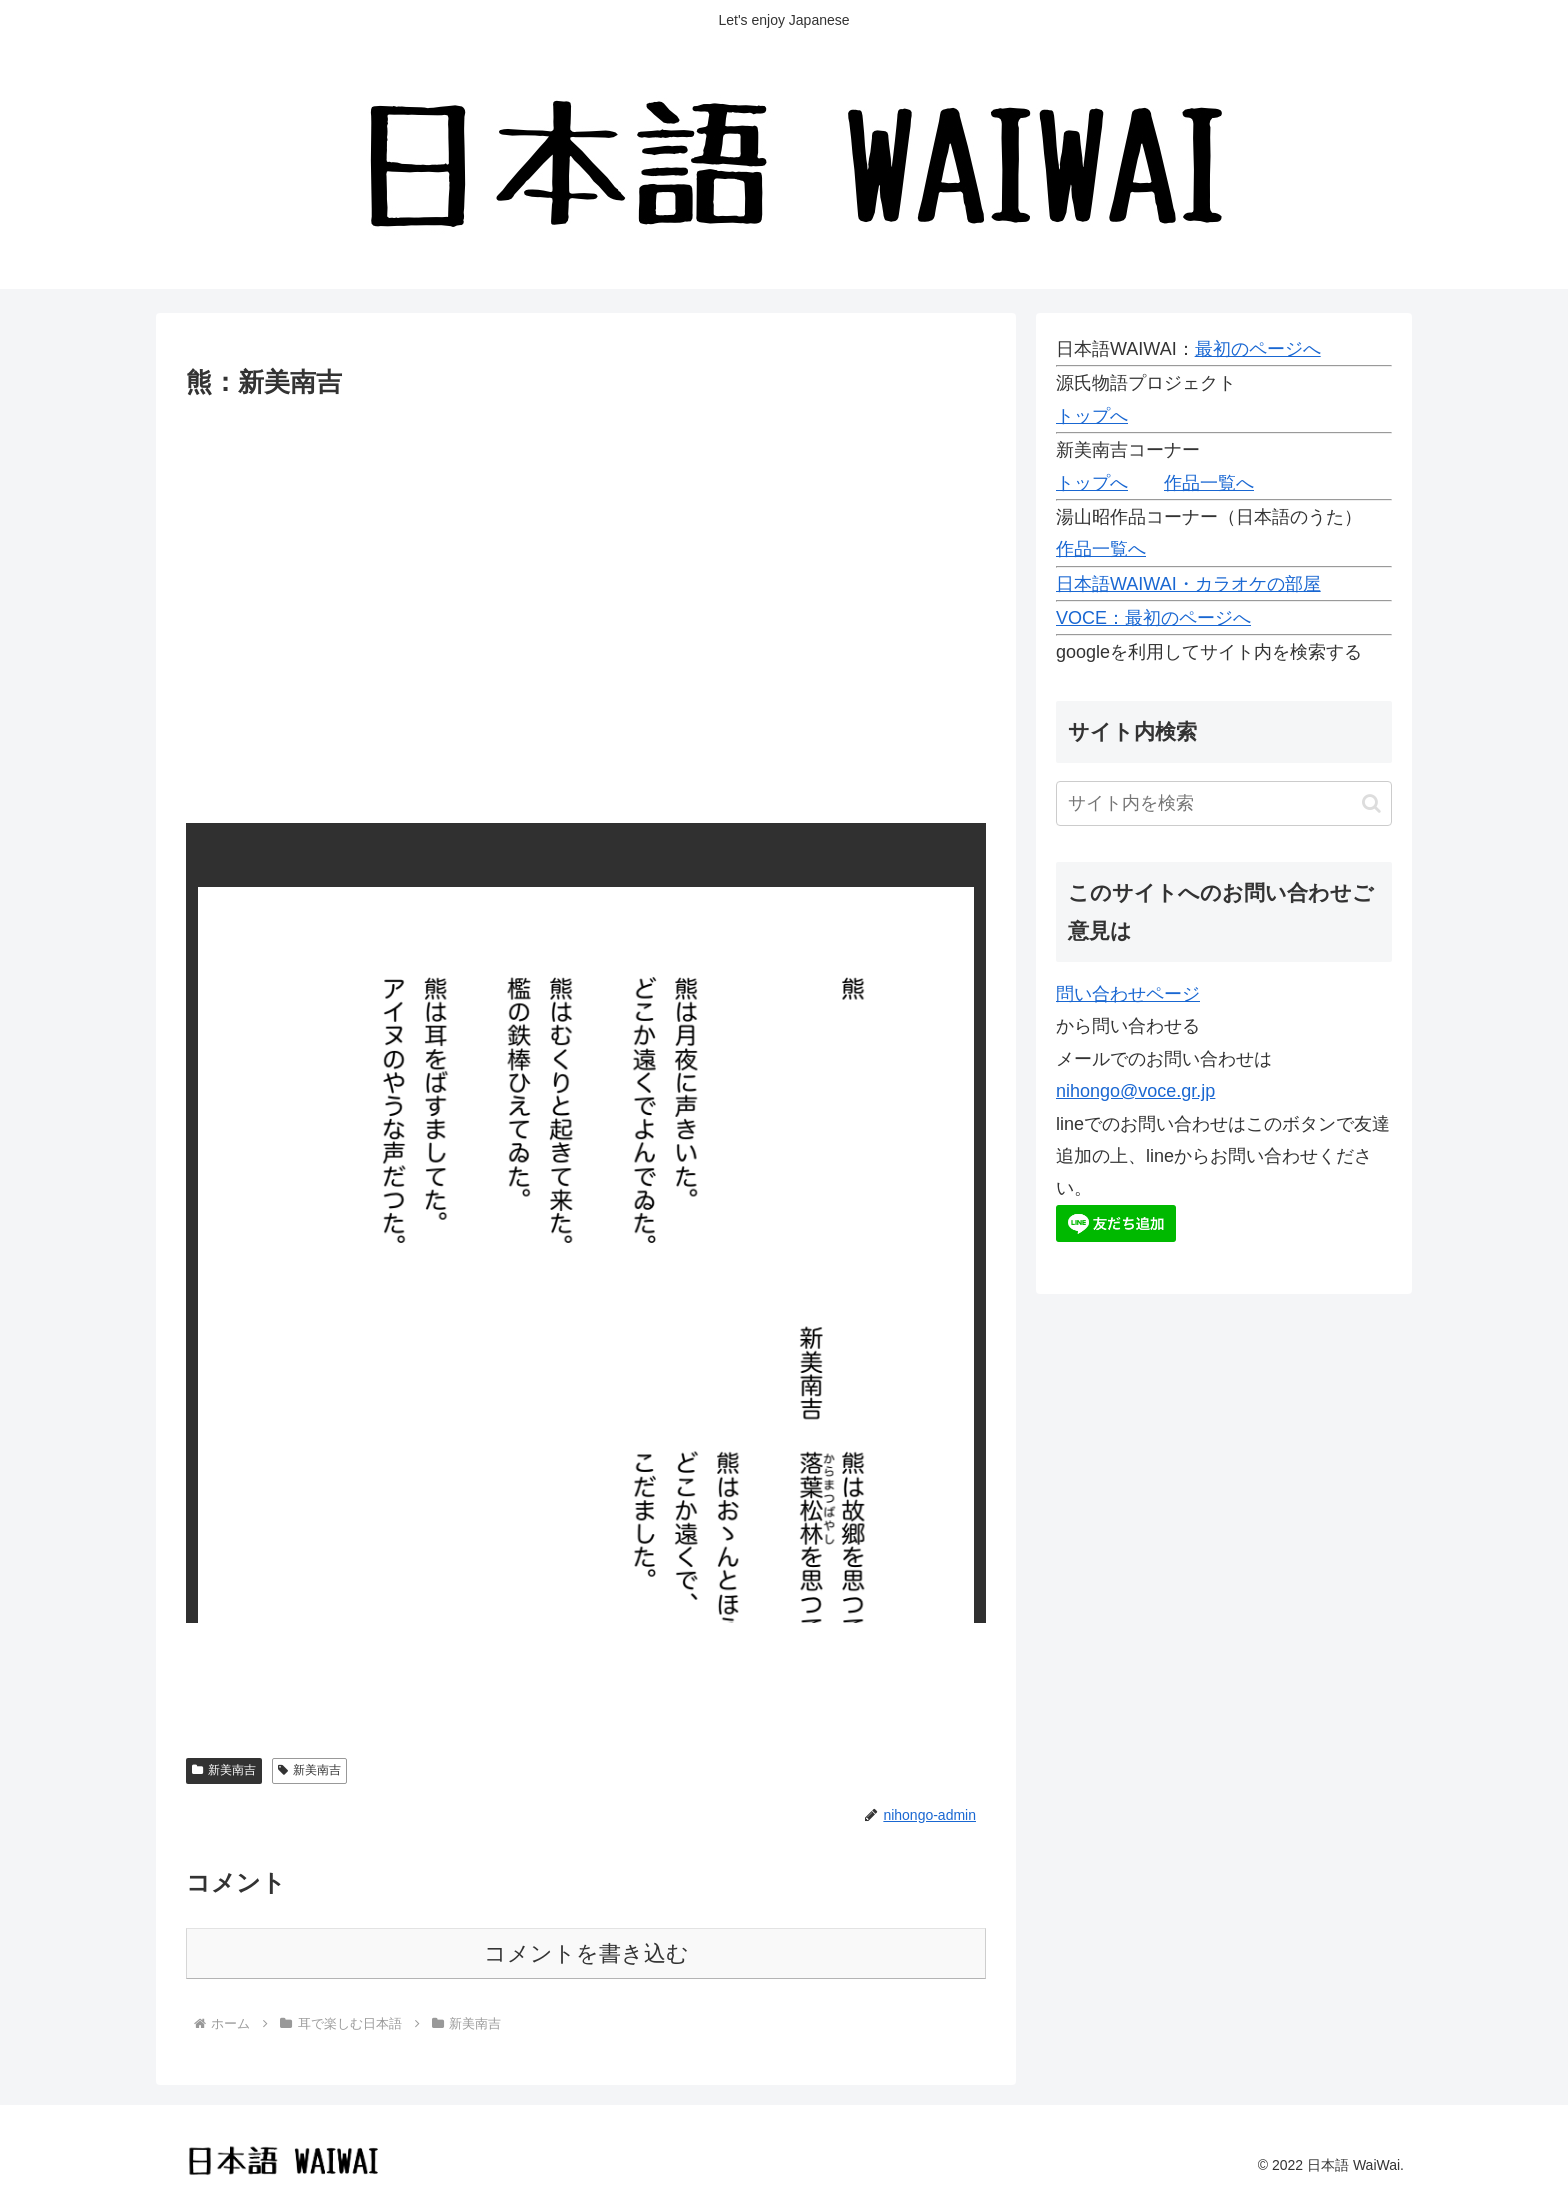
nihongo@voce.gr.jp (1135, 1091)
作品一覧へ (1209, 483)
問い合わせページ (1128, 994)
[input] (1224, 803)
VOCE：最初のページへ (1153, 618)
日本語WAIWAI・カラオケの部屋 (1188, 584)
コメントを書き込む (586, 1953)
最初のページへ (1258, 349)
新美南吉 (224, 1770)
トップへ (1092, 416)
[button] (1371, 803)
